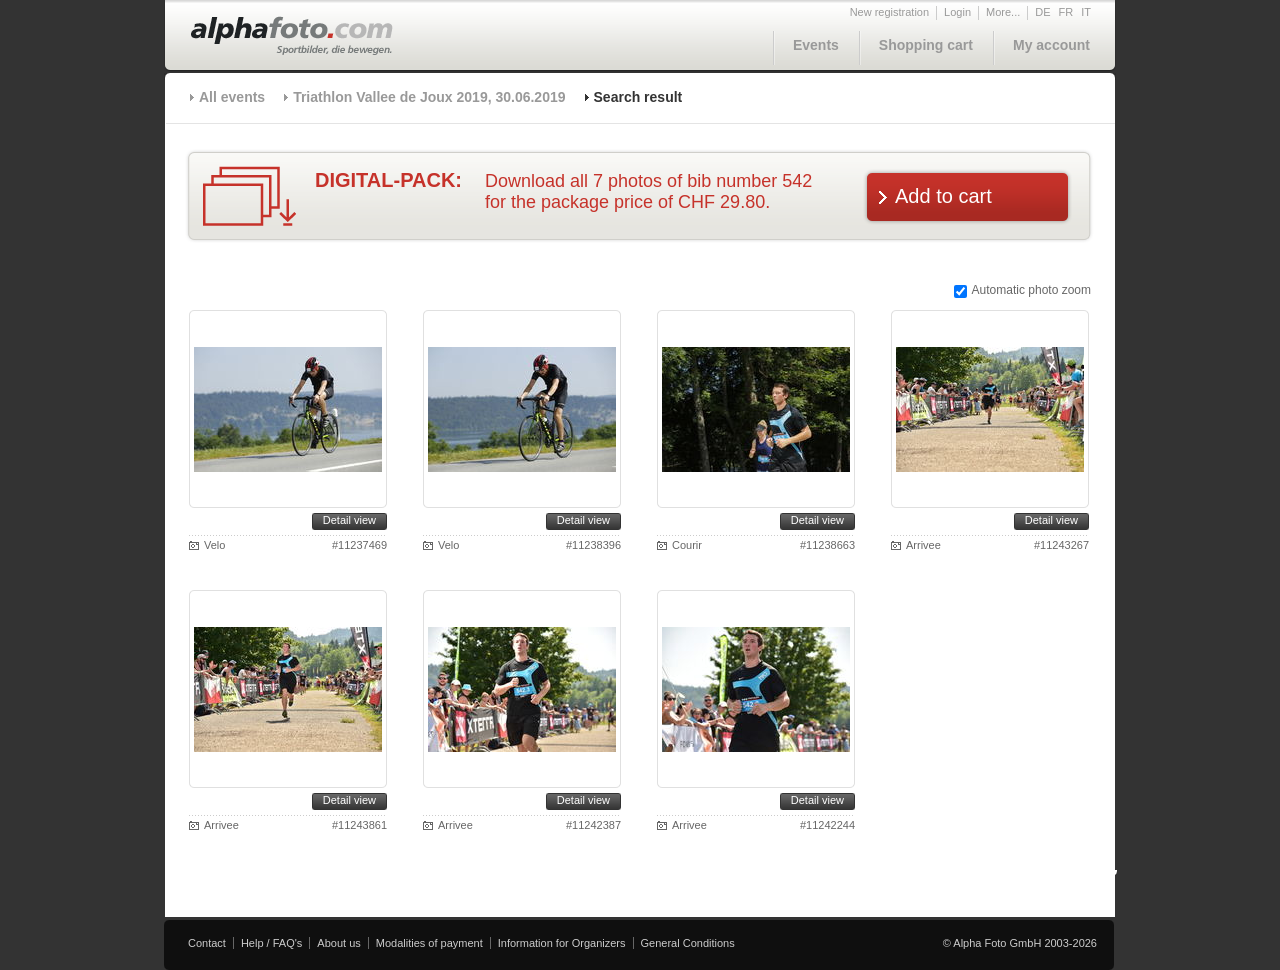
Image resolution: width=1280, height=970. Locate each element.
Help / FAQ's (271, 943)
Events (816, 45)
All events (232, 97)
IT (1086, 12)
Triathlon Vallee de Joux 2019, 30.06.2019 (429, 97)
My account (1051, 45)
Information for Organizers (562, 943)
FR (1066, 12)
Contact (207, 943)
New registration (889, 12)
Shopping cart (926, 45)
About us (338, 943)
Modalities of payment (429, 943)
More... (1003, 12)
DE (1042, 12)
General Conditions (688, 943)
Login (957, 12)
